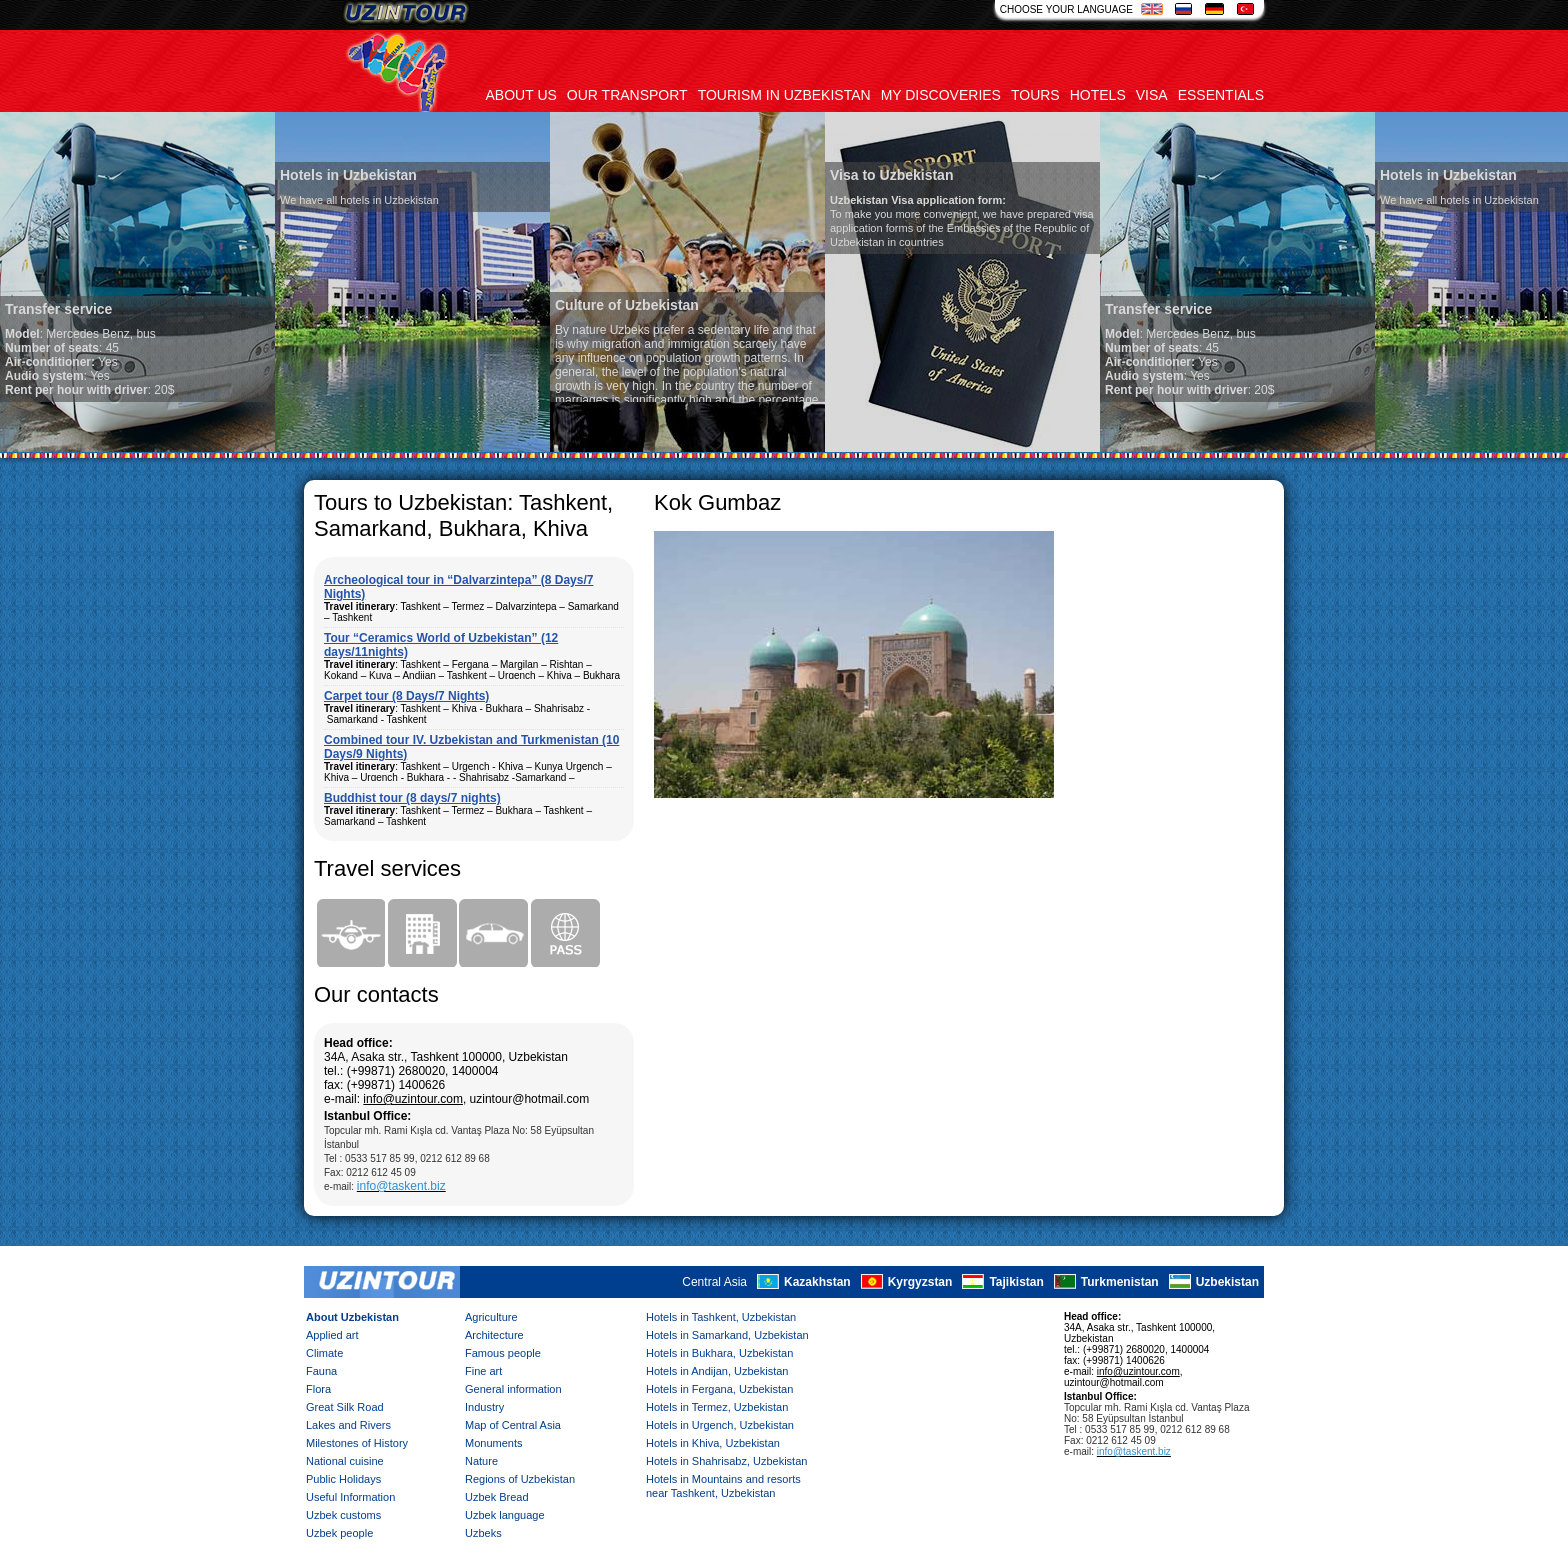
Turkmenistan (1120, 1282)
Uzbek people (339, 1533)
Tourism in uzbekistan (784, 95)
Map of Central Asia (513, 1425)
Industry (484, 1407)
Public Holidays (343, 1479)
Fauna (321, 1371)
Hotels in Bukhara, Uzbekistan (719, 1353)
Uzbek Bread (497, 1497)
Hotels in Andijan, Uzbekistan (717, 1371)
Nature (481, 1461)
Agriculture (491, 1317)
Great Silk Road (345, 1407)
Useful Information (350, 1497)
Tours (1035, 95)
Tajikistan (1016, 1282)
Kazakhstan (817, 1282)
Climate (324, 1353)
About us (521, 95)
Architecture (494, 1335)
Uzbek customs (343, 1515)
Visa (1152, 95)
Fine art (483, 1371)
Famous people (503, 1353)
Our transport (627, 95)
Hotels (1098, 95)
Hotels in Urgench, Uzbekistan (720, 1425)
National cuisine (345, 1461)
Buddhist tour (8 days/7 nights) (412, 798)
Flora (318, 1389)
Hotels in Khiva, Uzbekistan (713, 1443)
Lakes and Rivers (348, 1425)
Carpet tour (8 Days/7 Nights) (406, 696)
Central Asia (714, 1282)
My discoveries (941, 95)
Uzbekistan (1227, 1282)
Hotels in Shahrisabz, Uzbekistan (726, 1461)
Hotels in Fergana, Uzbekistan (719, 1389)
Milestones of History (357, 1443)
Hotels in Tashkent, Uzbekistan (721, 1317)
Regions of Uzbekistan (520, 1479)
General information (513, 1389)
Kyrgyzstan (920, 1282)
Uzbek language (505, 1515)
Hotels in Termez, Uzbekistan (717, 1407)
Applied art (332, 1335)
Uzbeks (483, 1533)
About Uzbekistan (352, 1317)
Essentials (1221, 95)
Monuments (493, 1443)
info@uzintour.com (413, 1099)
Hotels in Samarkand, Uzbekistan (727, 1335)
